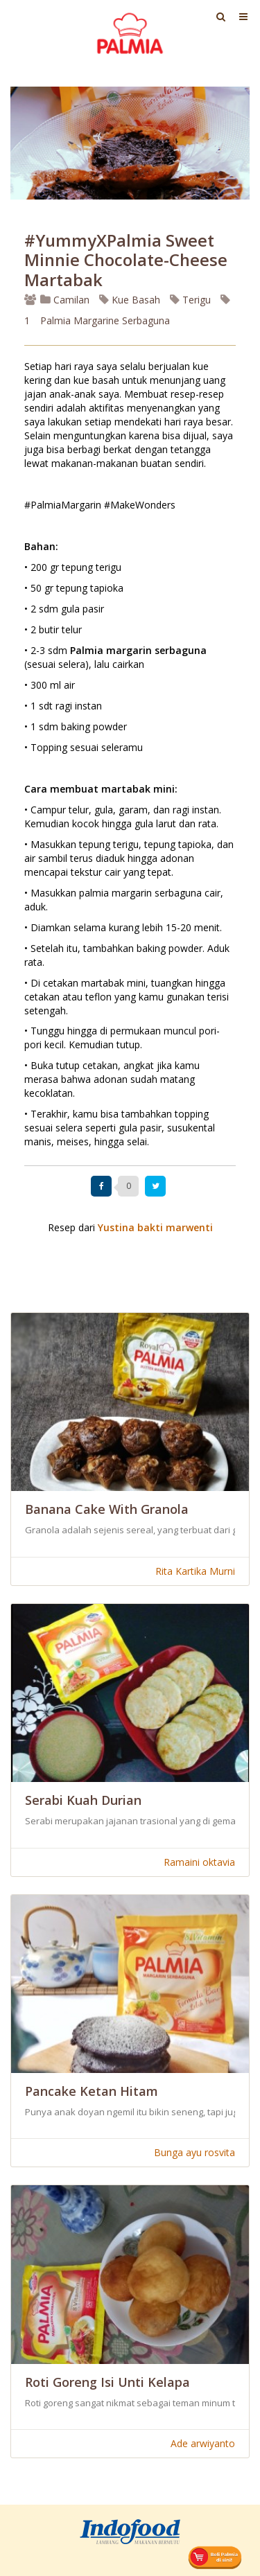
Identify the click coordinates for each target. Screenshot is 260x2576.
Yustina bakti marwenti (155, 1227)
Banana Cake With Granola (107, 1509)
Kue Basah (129, 299)
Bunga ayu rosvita (194, 2152)
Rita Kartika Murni (195, 1571)
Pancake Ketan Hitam (91, 2091)
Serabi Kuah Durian (83, 1800)
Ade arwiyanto (203, 2443)
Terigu (190, 299)
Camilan (64, 299)
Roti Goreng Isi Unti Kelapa (107, 2382)
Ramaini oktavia (199, 1862)
